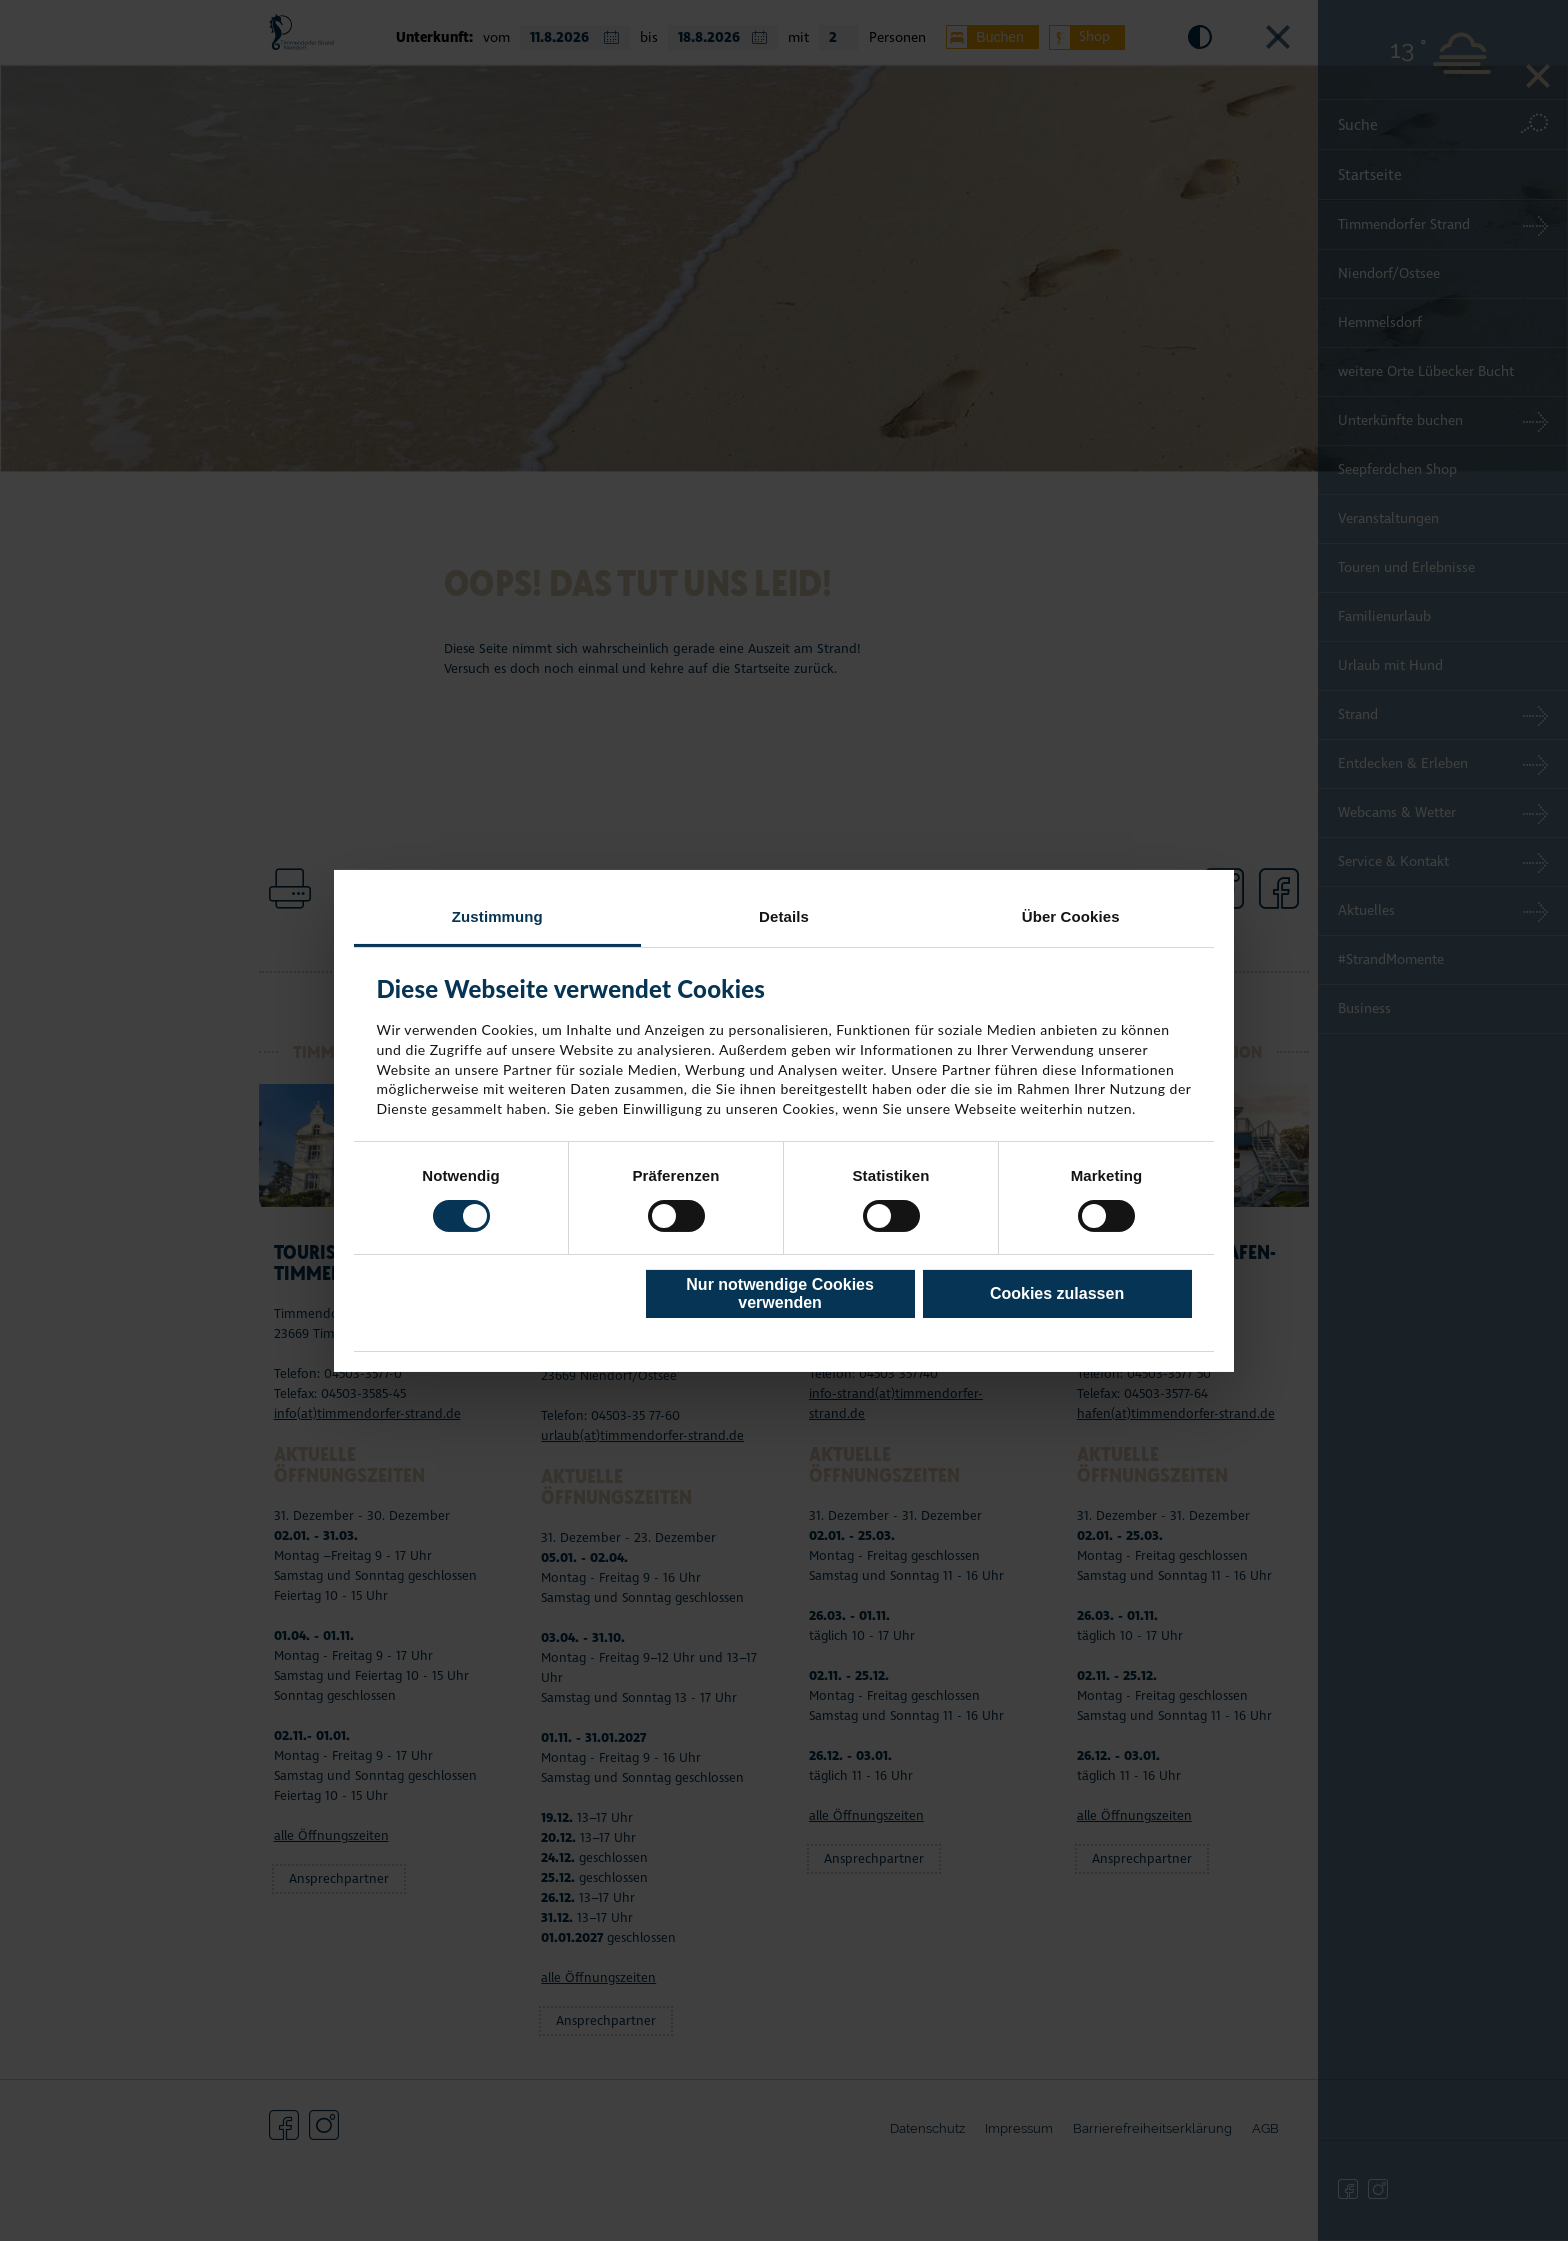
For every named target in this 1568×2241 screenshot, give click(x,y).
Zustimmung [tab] (497, 915)
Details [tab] (784, 915)
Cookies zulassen (1057, 1293)
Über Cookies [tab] (1071, 915)
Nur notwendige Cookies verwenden (780, 1293)
